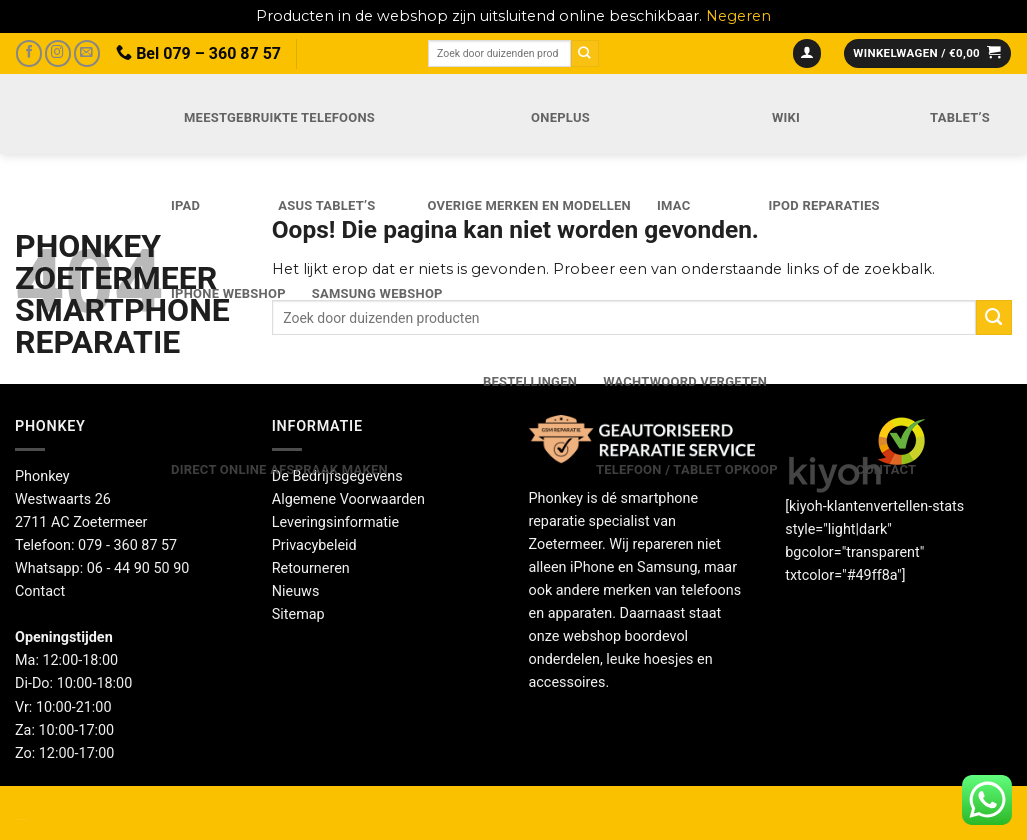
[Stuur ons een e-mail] (87, 53)
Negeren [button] (738, 16)
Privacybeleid (314, 545)
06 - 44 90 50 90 (138, 568)
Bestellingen (530, 381)
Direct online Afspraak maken (279, 469)
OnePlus (560, 117)
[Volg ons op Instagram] (58, 53)
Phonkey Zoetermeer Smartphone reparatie (71, 294)
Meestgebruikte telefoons (279, 117)
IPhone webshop (228, 293)
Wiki (786, 117)
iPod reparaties (823, 205)
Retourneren (311, 568)
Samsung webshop (377, 293)
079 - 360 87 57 (127, 545)
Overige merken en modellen (529, 205)
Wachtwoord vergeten (685, 381)
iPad (185, 205)
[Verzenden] (585, 53)
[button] (807, 54)
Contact (886, 469)
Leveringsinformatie (335, 522)
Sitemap (298, 614)
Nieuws (296, 591)
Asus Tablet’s (326, 205)
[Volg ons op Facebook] (29, 53)
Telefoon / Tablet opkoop (687, 469)
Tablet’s (960, 117)
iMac (673, 205)
